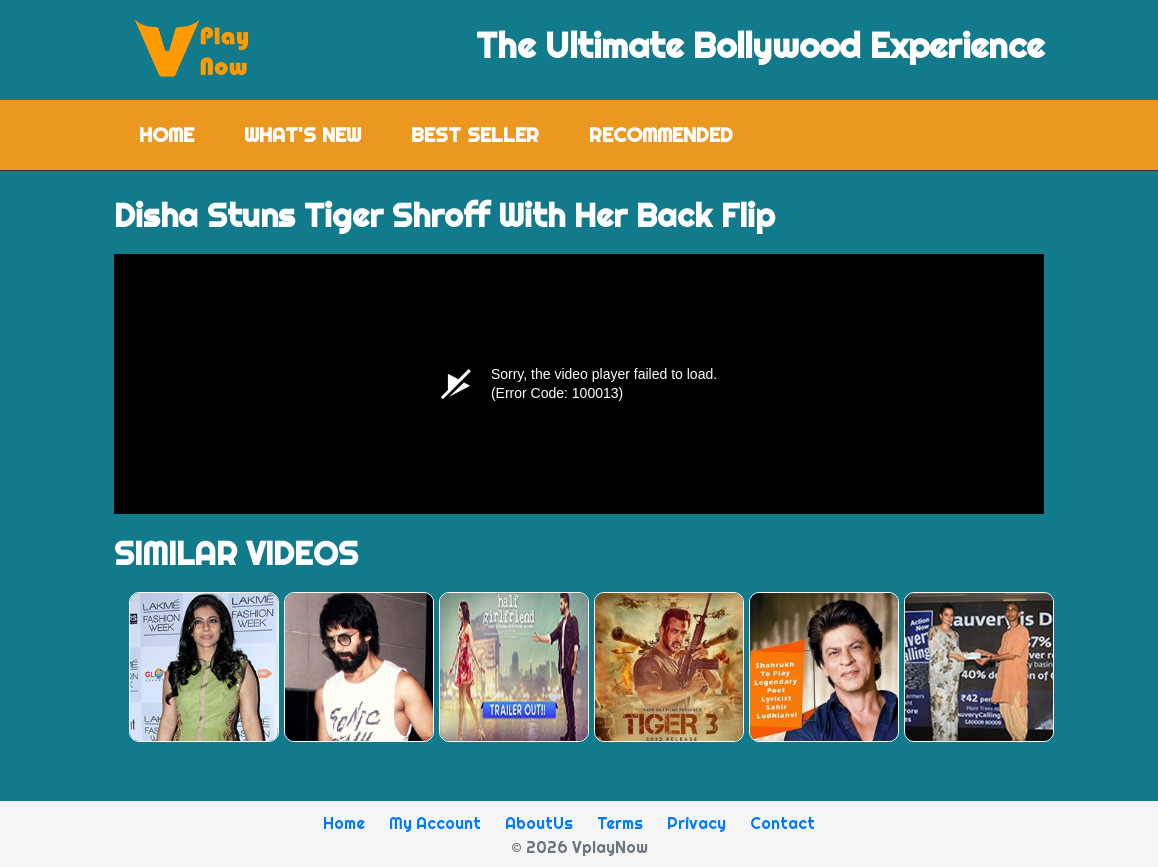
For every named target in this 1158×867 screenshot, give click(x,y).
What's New (302, 134)
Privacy (696, 823)
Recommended (661, 134)
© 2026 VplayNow (579, 847)
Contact (782, 823)
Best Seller (475, 134)
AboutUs (539, 823)
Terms (620, 823)
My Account (435, 823)
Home (179, 133)
